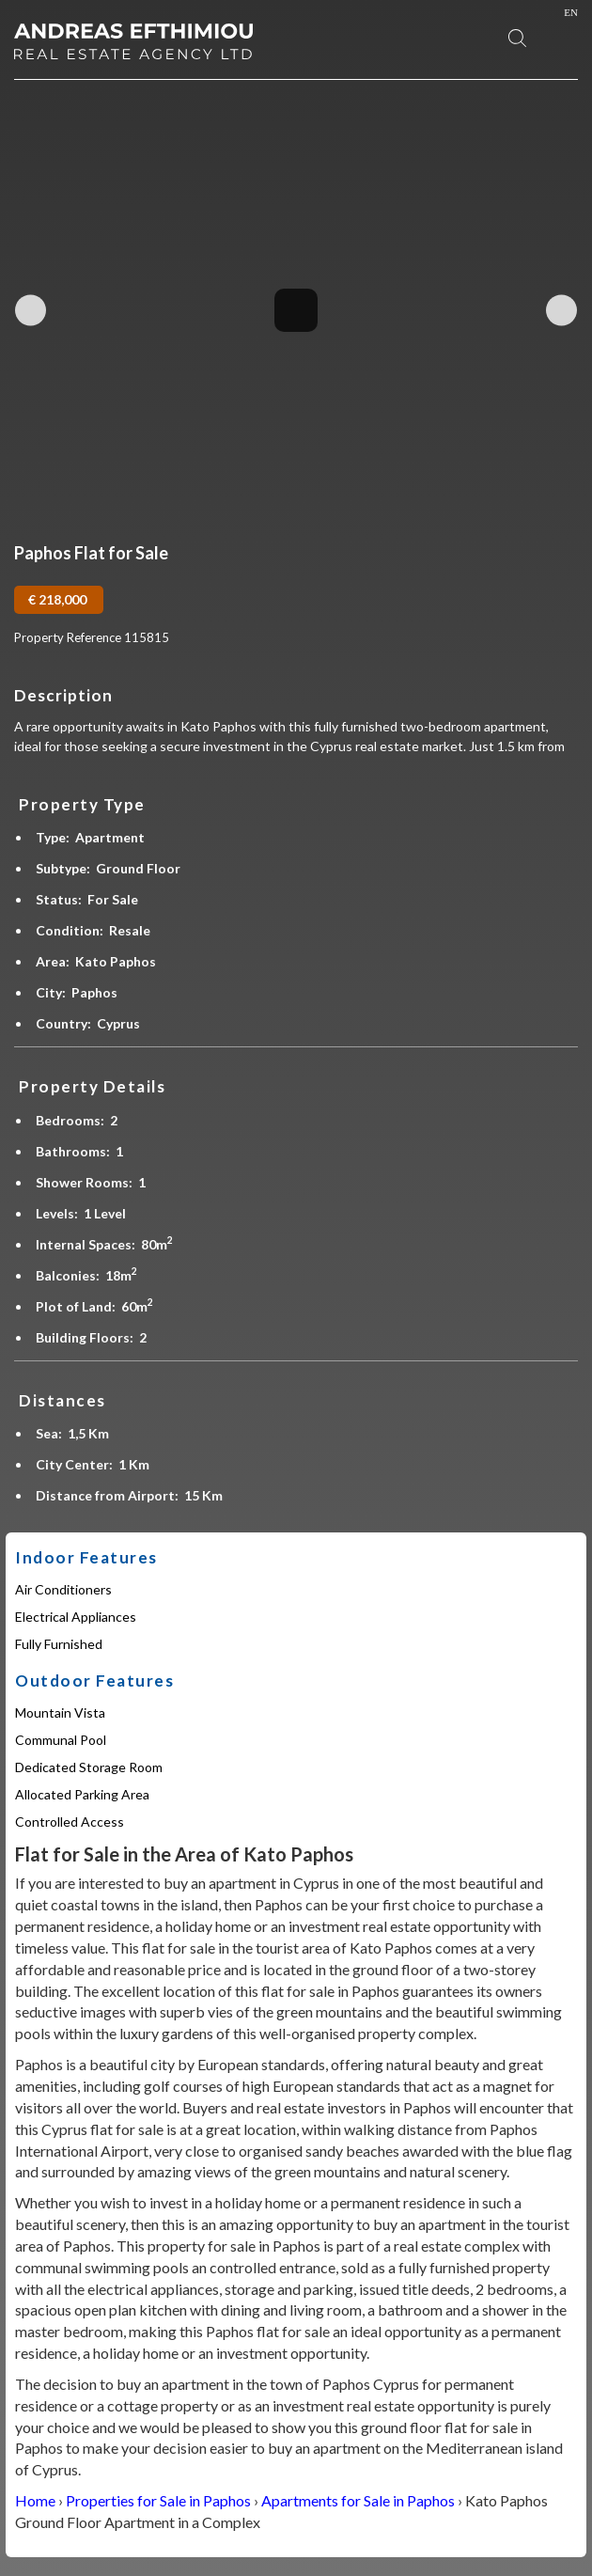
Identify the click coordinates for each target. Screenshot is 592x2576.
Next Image (561, 309)
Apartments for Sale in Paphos (358, 2500)
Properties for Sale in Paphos (158, 2500)
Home (35, 2500)
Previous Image (30, 309)
